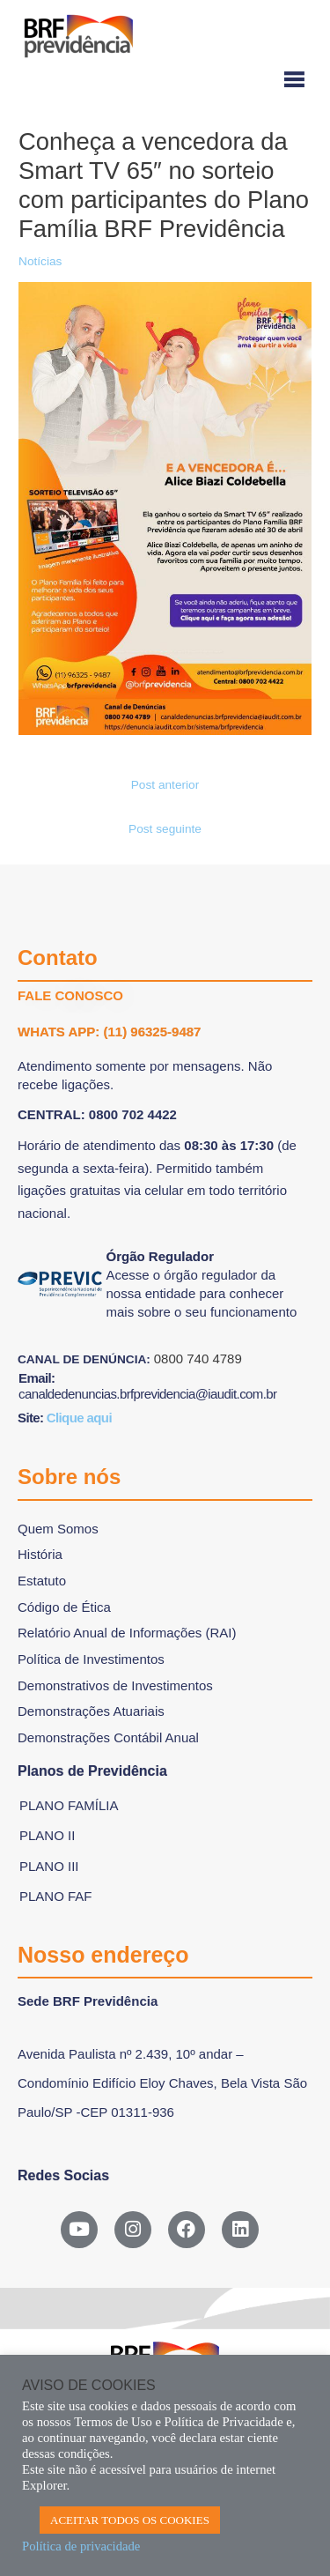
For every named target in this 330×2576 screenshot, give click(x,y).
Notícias (40, 261)
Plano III (49, 1866)
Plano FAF (55, 1896)
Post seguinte (165, 828)
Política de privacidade (81, 2546)
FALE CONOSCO (70, 995)
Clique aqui (79, 1417)
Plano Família (69, 1805)
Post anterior (165, 784)
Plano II (47, 1835)
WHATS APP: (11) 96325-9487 (109, 1031)
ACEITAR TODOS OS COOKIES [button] (129, 2520)
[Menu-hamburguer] (165, 81)
